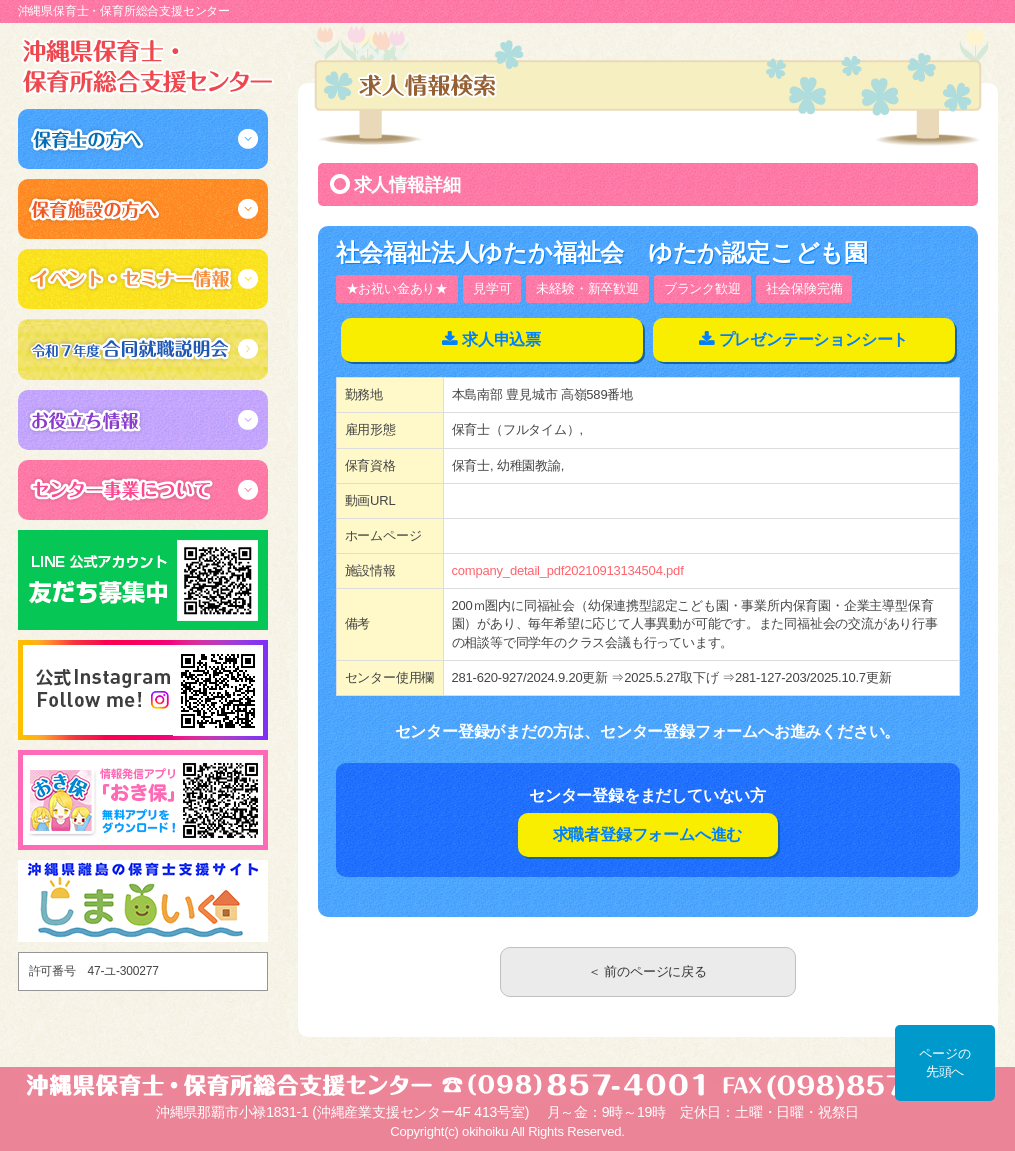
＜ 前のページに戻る (647, 971)
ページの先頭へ (944, 1062)
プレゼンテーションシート (814, 339)
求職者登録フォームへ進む (648, 834)
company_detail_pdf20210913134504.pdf (568, 570)
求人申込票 (501, 339)
